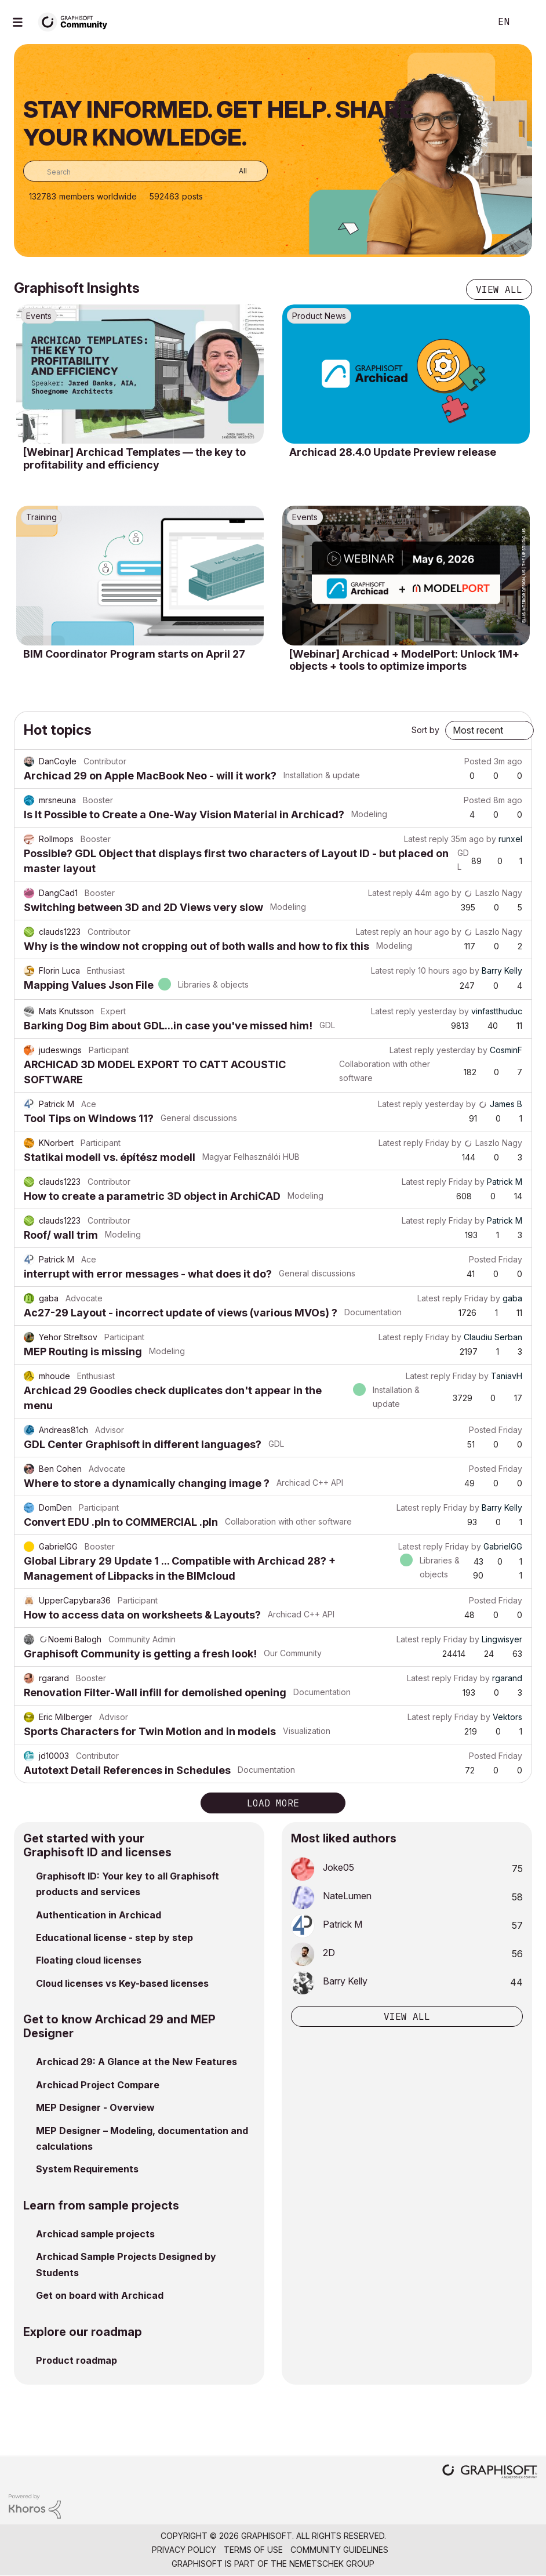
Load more (273, 1803)
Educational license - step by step (114, 1937)
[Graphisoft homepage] (489, 2472)
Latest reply (426, 839)
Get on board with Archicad (99, 2295)
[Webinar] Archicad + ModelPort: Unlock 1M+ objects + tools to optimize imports (404, 660)
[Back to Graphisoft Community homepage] (76, 21)
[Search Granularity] (234, 171)
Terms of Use (253, 2550)
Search (468, 22)
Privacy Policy (184, 2550)
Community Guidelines (339, 2550)
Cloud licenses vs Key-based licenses (122, 1983)
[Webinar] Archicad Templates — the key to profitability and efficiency (134, 458)
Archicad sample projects (95, 2234)
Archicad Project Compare (97, 2085)
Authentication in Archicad (98, 1915)
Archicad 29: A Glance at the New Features (136, 2061)
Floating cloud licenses (88, 1960)
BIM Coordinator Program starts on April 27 (134, 654)
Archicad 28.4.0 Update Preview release (392, 452)
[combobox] (145, 171)
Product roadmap (76, 2360)
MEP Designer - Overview (95, 2107)
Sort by (425, 730)
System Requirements (87, 2169)
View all (499, 289)
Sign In (527, 22)
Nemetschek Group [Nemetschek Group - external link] (331, 2563)
